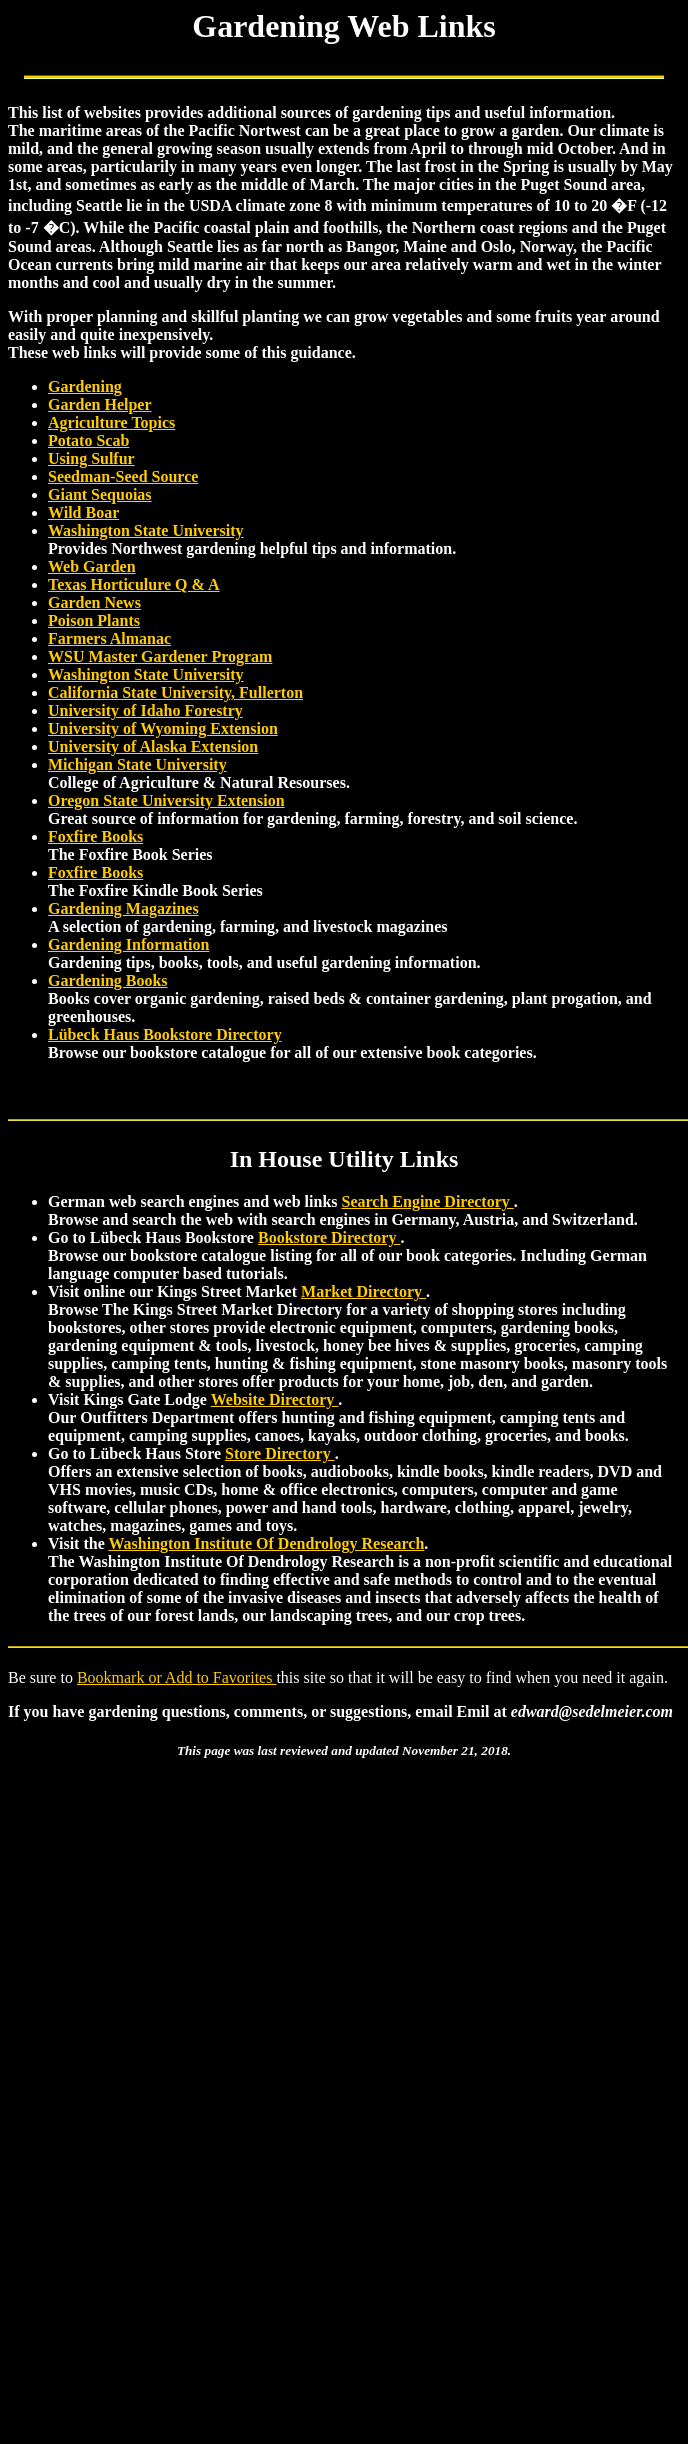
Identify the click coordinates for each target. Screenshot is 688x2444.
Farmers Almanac (109, 638)
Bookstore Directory (329, 1237)
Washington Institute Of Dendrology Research (266, 1543)
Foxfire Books (95, 836)
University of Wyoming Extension (163, 728)
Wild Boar (83, 512)
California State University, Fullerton (175, 692)
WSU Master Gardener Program (160, 656)
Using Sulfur (91, 458)
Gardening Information (128, 944)
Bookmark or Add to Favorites (177, 1677)
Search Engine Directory (428, 1201)
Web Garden (92, 566)
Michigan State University (137, 764)
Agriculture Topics (111, 422)
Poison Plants (94, 620)
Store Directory (280, 1453)
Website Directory (275, 1399)
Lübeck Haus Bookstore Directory (165, 1034)
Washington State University (146, 530)
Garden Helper (100, 404)
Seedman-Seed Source (123, 476)
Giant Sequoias (100, 494)
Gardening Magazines (123, 908)
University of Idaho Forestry (145, 710)
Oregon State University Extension (166, 800)
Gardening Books (108, 980)
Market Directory (363, 1291)
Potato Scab (88, 440)
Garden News (94, 602)
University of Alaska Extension (153, 746)
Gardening (85, 386)
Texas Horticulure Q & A (134, 584)
